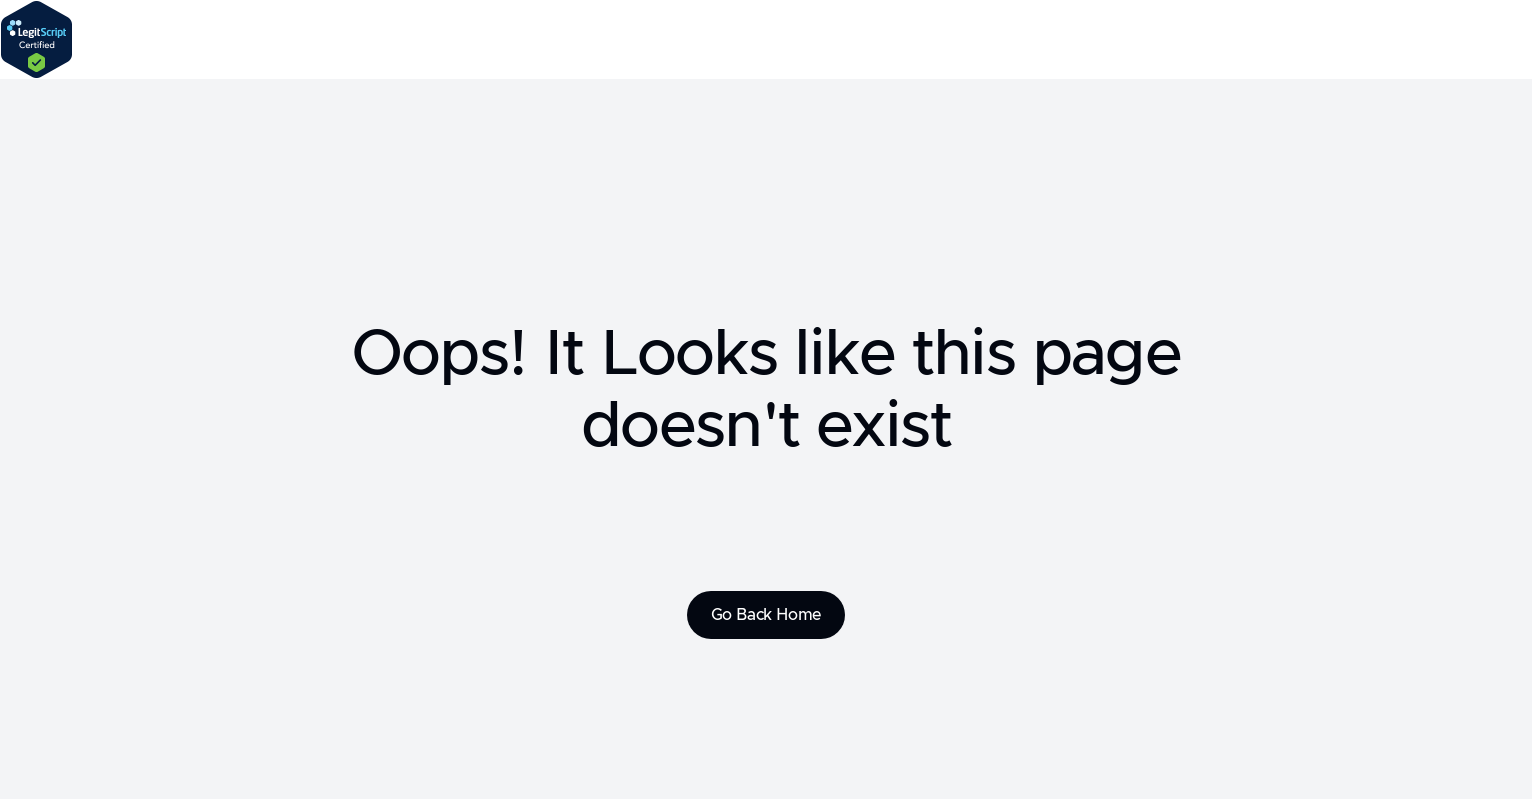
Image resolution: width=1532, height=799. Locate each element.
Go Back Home (766, 615)
